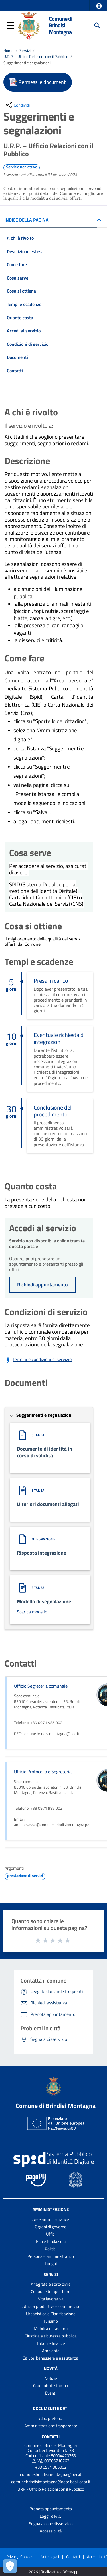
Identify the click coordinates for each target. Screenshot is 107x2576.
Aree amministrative (50, 2219)
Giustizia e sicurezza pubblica (51, 2336)
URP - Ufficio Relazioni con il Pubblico (50, 2489)
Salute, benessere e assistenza (50, 2358)
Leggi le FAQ (51, 2516)
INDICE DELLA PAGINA (27, 219)
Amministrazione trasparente (50, 2425)
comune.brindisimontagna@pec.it (50, 2474)
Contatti (51, 2436)
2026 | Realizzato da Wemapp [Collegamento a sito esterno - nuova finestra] (53, 2571)
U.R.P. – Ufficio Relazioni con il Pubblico (35, 56)
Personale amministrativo (50, 2256)
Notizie (51, 2378)
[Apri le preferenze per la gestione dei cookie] (10, 2566)
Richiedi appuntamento (42, 1284)
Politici (50, 2249)
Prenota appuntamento (50, 2508)
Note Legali (50, 2557)
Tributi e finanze (51, 2343)
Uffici (50, 2234)
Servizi (25, 50)
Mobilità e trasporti (51, 2328)
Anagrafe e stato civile (51, 2284)
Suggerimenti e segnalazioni (27, 63)
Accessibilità (51, 2531)
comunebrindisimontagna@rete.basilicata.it (50, 2481)
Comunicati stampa (50, 2385)
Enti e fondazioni (51, 2241)
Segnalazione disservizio (51, 2523)
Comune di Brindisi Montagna (60, 25)
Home (8, 50)
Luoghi (51, 2263)
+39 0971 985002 (50, 2467)
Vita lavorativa (51, 2299)
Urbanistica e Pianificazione (51, 2313)
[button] (99, 6)
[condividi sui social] (17, 105)
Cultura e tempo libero (50, 2291)
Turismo (50, 2321)
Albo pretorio (50, 2418)
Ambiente (51, 2350)
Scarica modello (32, 1611)
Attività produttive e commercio (50, 2306)
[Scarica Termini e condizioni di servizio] (38, 1359)
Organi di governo (50, 2226)
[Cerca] (97, 25)
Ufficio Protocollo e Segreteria (43, 1771)
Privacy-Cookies (19, 2557)
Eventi (50, 2393)
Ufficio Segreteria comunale (41, 1686)
